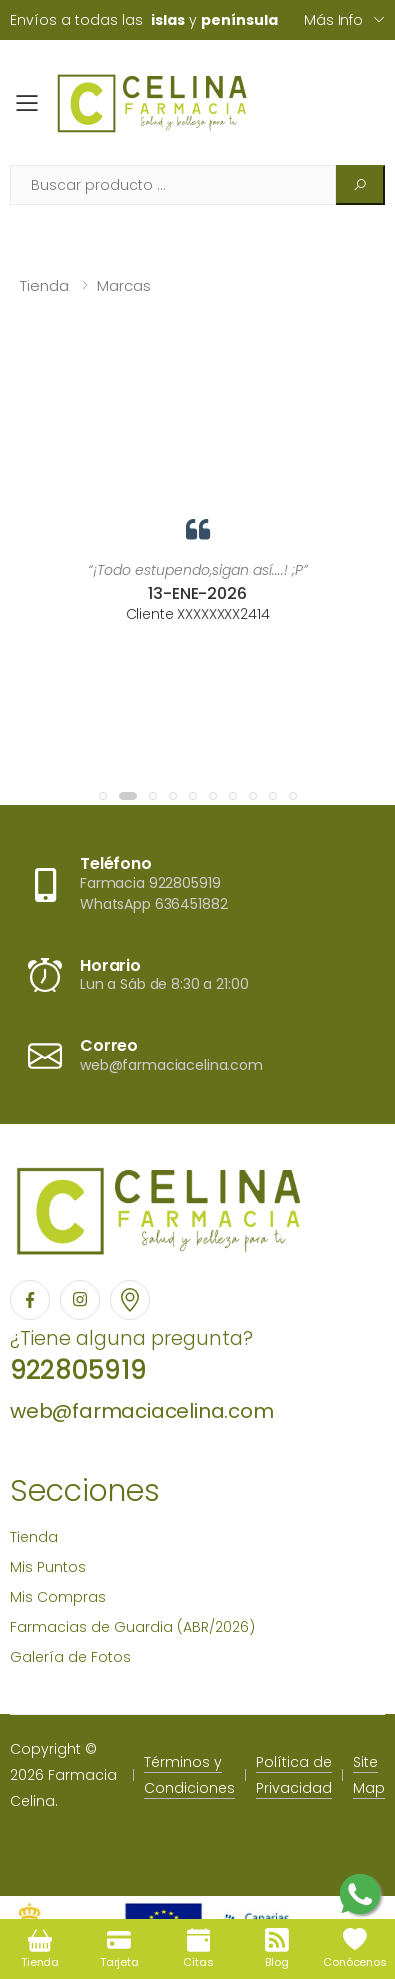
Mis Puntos (48, 1567)
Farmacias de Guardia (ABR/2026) (132, 1627)
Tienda (44, 285)
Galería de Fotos (70, 1657)
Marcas (124, 285)
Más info (333, 20)
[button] (103, 796)
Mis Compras (58, 1597)
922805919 (78, 1370)
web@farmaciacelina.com (142, 1411)
